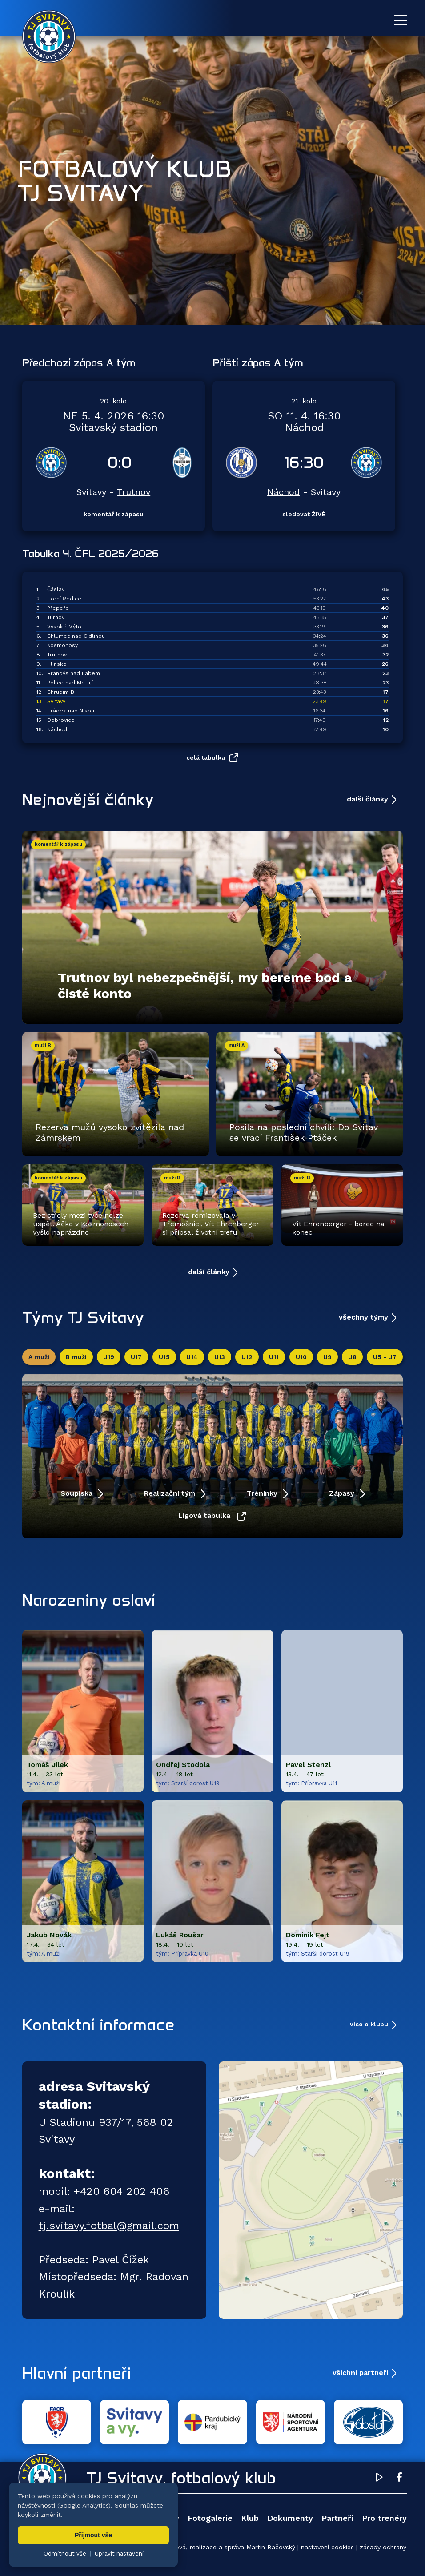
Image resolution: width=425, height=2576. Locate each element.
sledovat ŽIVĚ (303, 514)
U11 (274, 1356)
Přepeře (58, 608)
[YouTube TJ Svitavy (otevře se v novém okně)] (379, 2478)
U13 (219, 1356)
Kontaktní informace (98, 2024)
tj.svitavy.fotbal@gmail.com (109, 2225)
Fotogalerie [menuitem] (210, 2518)
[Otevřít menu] (400, 20)
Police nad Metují (70, 683)
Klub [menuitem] (250, 2518)
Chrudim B (60, 692)
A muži (38, 1356)
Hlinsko (57, 664)
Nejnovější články (88, 799)
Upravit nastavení (119, 2553)
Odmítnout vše (65, 2553)
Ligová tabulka (205, 1515)
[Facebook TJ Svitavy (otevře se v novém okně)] (399, 2478)
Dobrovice (61, 720)
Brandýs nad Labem (73, 673)
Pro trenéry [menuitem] (384, 2518)
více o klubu (369, 2024)
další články (367, 799)
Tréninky (263, 1493)
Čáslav (55, 589)
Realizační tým (170, 1493)
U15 (164, 1356)
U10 (301, 1356)
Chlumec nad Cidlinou (76, 636)
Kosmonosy (62, 645)
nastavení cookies (327, 2547)
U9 (327, 1356)
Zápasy (343, 1493)
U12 (247, 1356)
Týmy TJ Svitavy (83, 1317)
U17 (136, 1356)
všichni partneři (360, 2372)
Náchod (283, 492)
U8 (352, 1356)
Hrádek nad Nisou (70, 711)
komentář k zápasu (114, 514)
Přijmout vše (93, 2535)
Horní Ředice (64, 599)
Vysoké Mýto (64, 627)
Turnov (55, 617)
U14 (192, 1356)
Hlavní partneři (76, 2373)
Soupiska (77, 1493)
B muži (76, 1356)
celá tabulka (205, 757)
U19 (108, 1356)
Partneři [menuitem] (337, 2518)
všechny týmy (363, 1317)
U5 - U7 (385, 1356)
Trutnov (133, 492)
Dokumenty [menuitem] (290, 2518)
